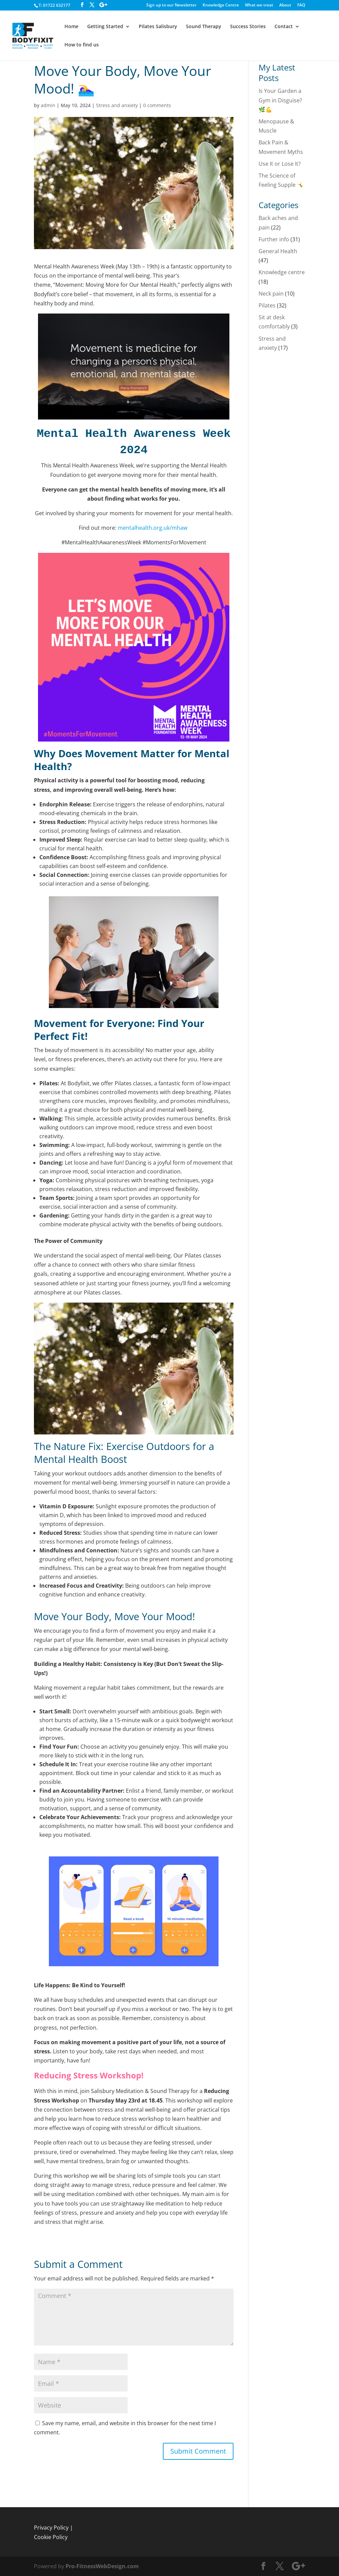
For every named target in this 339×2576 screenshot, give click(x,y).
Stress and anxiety (117, 105)
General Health (278, 251)
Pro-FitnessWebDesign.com (102, 2566)
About (285, 5)
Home (71, 26)
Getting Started (105, 26)
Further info (274, 239)
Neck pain (271, 293)
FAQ (301, 5)
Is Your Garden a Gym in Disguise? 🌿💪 (280, 100)
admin (48, 105)
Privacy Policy (51, 2527)
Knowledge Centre (221, 5)
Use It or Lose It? (280, 163)
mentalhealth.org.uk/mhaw (153, 527)
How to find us (81, 45)
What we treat (259, 5)
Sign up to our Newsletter (171, 5)
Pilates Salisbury (158, 26)
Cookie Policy (51, 2537)
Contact (284, 26)
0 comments (157, 105)
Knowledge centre (282, 272)
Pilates (267, 305)
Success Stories (248, 26)
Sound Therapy (203, 26)
